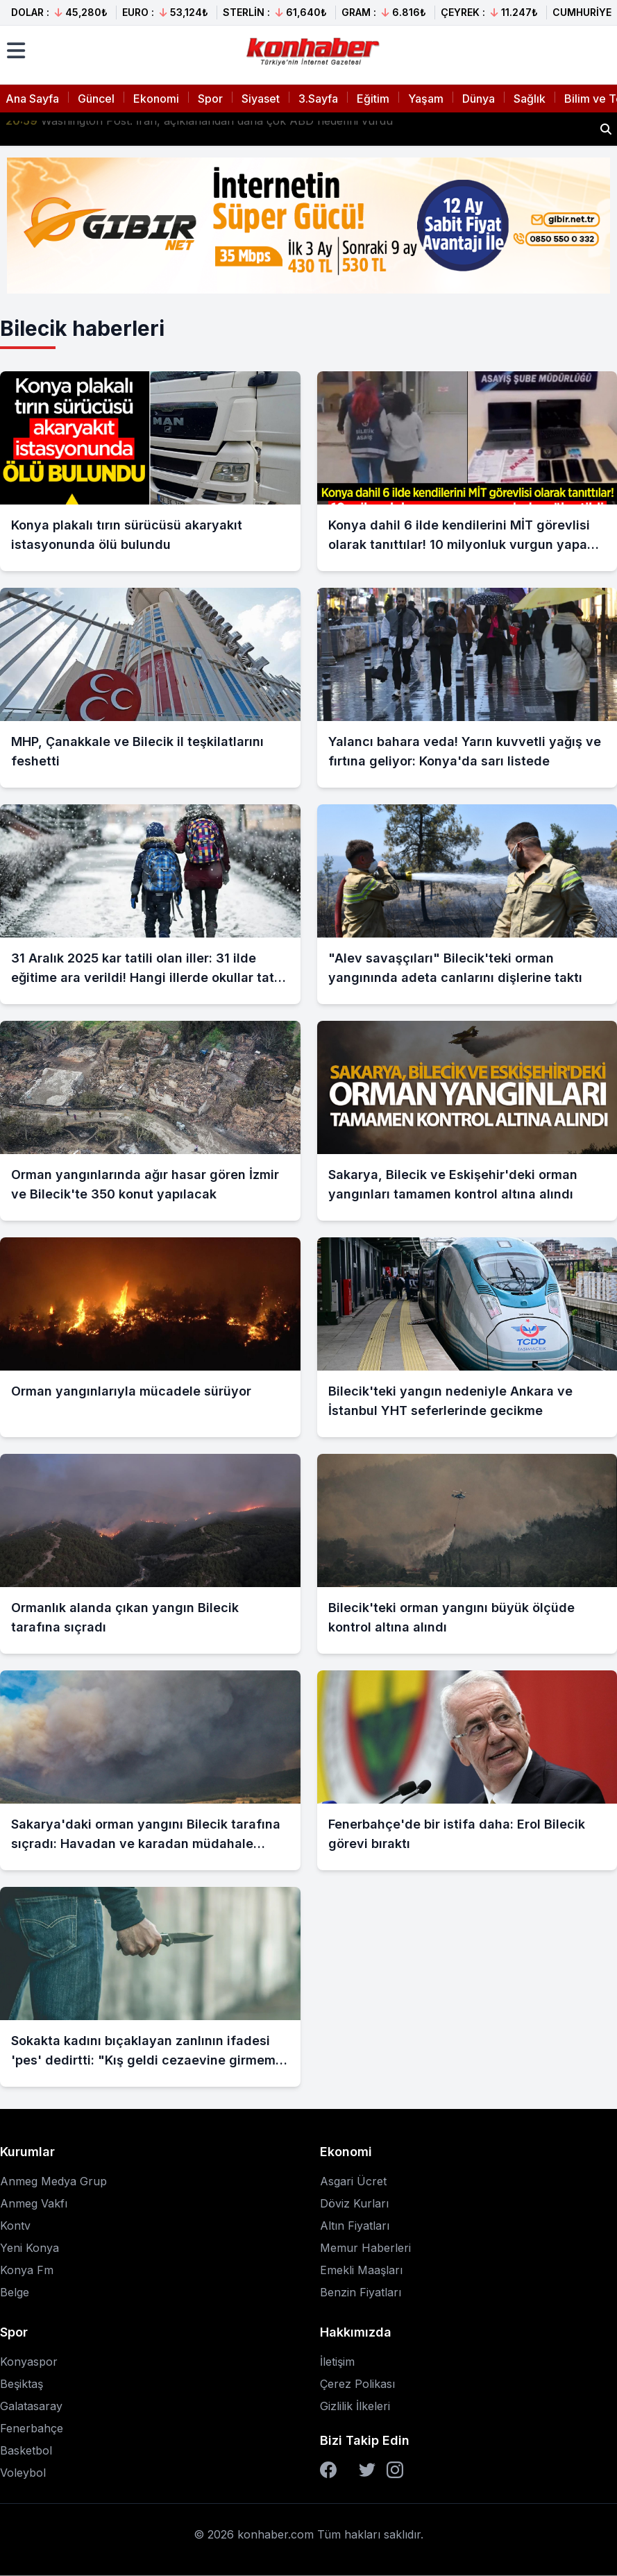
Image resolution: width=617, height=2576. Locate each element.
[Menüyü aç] (16, 50)
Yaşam (425, 98)
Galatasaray (31, 2406)
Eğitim (373, 98)
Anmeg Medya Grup (53, 2181)
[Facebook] (328, 2469)
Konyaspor (29, 2362)
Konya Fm (26, 2270)
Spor (210, 98)
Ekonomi (156, 98)
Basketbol (26, 2450)
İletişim (337, 2362)
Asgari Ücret (353, 2181)
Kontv (15, 2225)
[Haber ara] (606, 129)
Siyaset (261, 98)
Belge (14, 2292)
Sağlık (530, 98)
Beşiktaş (21, 2384)
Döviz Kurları (354, 2203)
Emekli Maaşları (361, 2270)
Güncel (96, 98)
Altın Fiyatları (354, 2225)
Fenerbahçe (31, 2428)
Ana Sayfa (32, 98)
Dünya (478, 98)
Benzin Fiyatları (360, 2292)
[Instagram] (395, 2469)
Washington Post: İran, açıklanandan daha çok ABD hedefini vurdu (199, 129)
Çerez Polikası (357, 2384)
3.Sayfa (318, 98)
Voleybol (23, 2473)
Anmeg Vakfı (33, 2203)
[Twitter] (367, 2469)
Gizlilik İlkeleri (355, 2406)
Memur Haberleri (365, 2248)
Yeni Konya (29, 2248)
